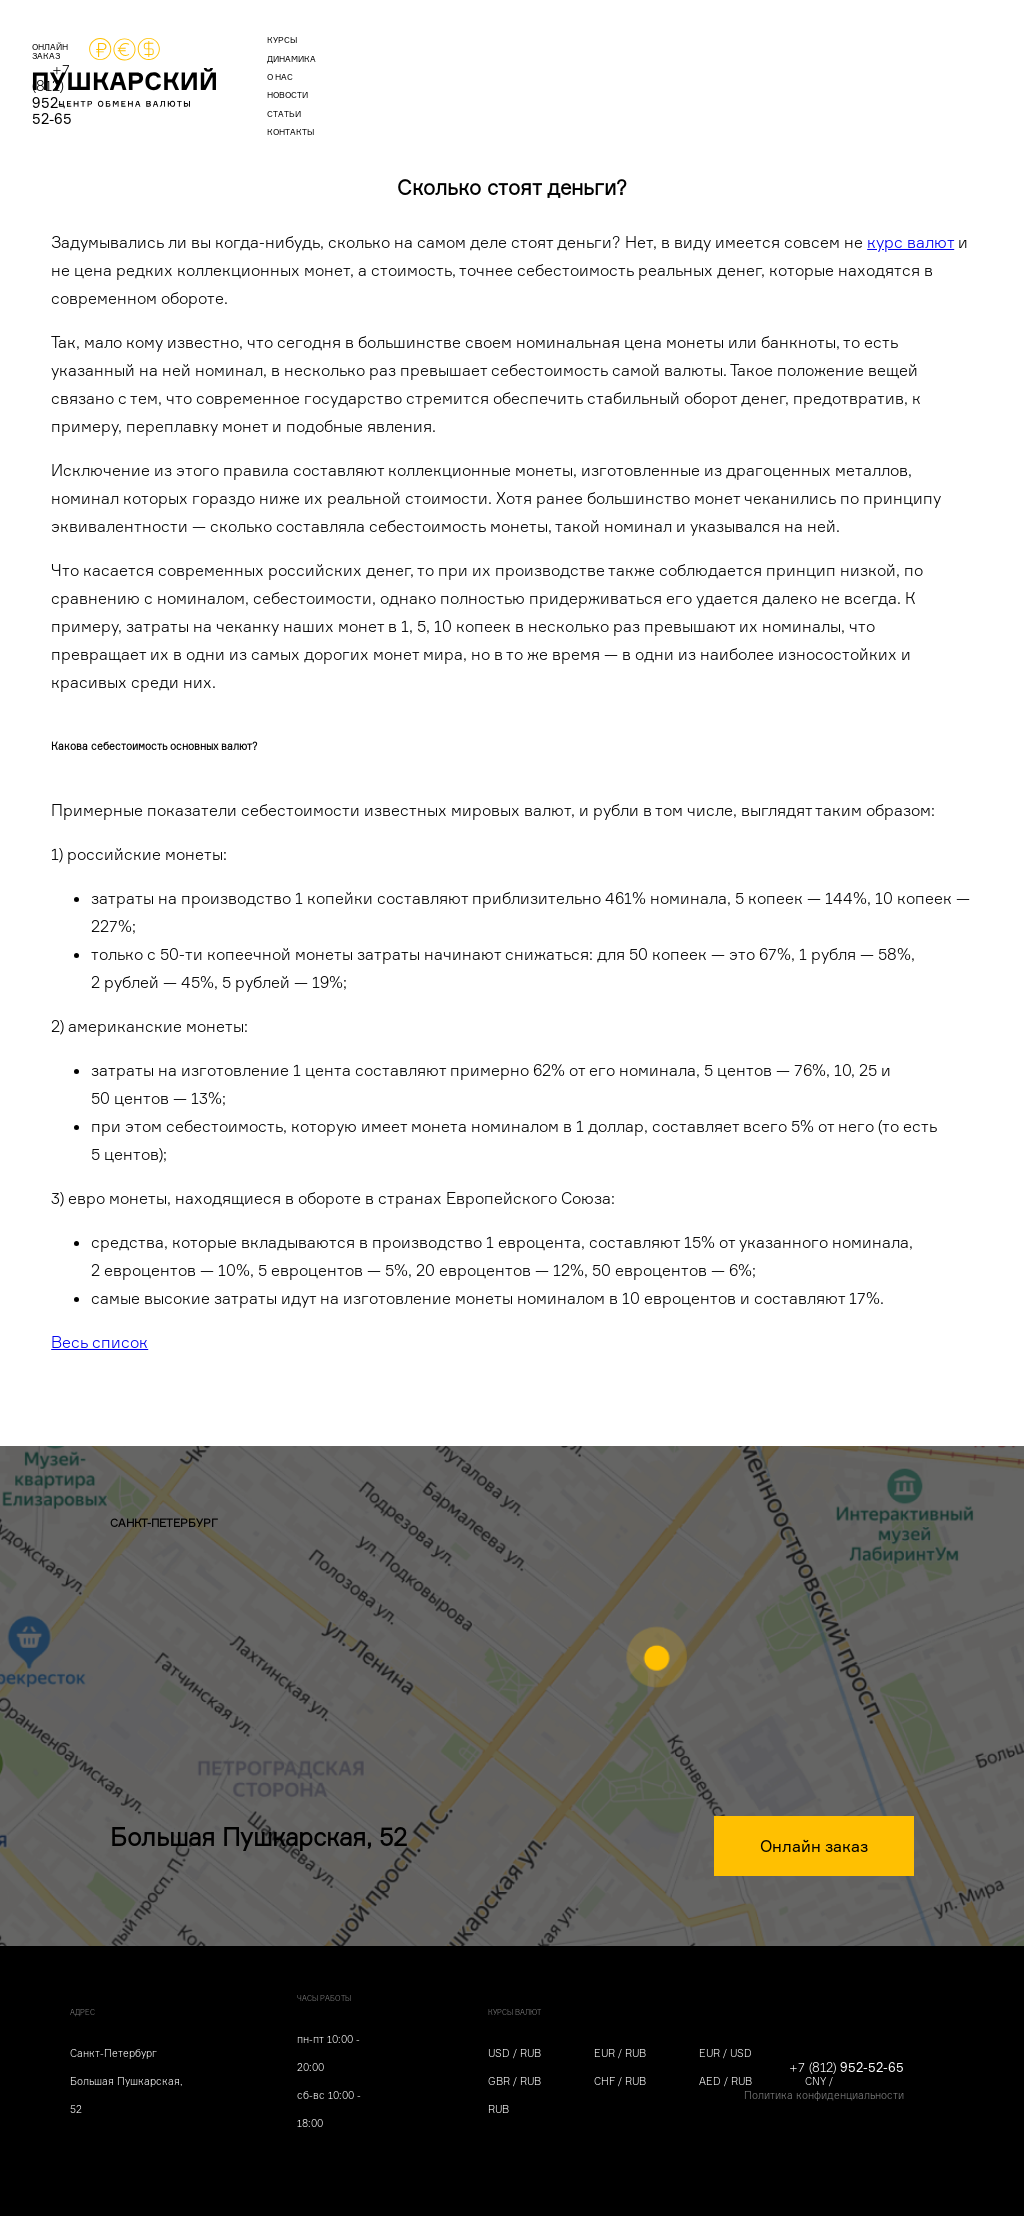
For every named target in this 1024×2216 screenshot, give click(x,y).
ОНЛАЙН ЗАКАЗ (765, 66)
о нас (465, 65)
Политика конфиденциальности (824, 2095)
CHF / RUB (620, 2081)
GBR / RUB (514, 2081)
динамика (393, 65)
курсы (320, 65)
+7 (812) (884, 63)
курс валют (910, 242)
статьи (604, 65)
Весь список (99, 1342)
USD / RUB (514, 2053)
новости (532, 65)
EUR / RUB (620, 2053)
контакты (678, 65)
